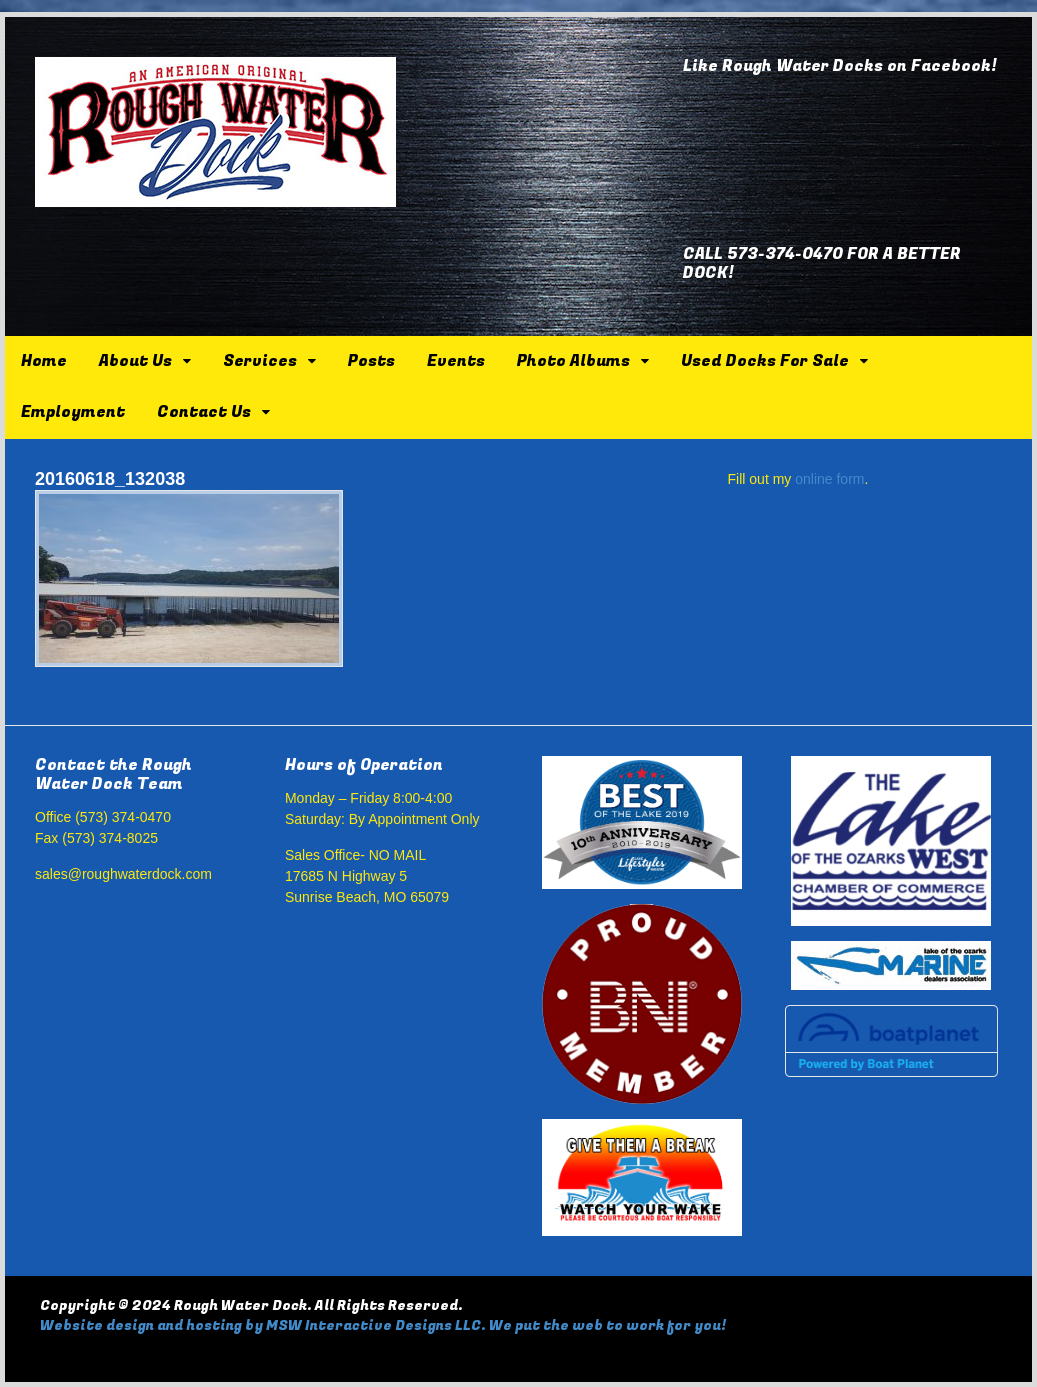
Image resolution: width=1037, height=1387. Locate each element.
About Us (135, 361)
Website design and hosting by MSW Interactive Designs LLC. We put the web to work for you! (383, 1325)
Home (44, 361)
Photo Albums (573, 361)
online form (829, 479)
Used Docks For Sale (765, 361)
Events (456, 361)
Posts (371, 361)
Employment (73, 412)
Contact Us (204, 412)
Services (260, 361)
